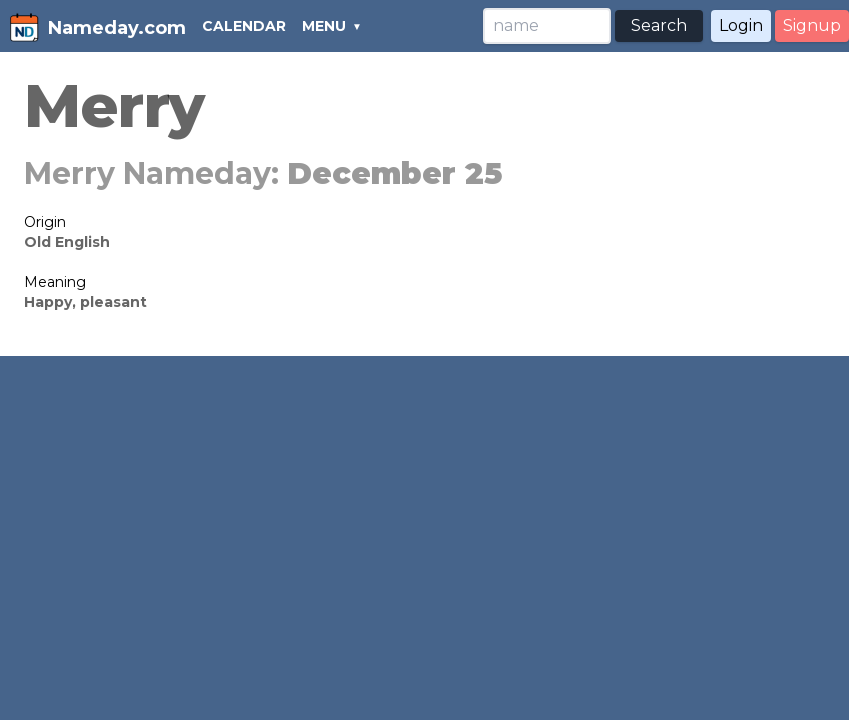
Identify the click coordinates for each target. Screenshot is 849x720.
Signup (812, 25)
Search (659, 25)
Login (741, 25)
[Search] (547, 26)
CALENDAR (244, 26)
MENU (324, 26)
